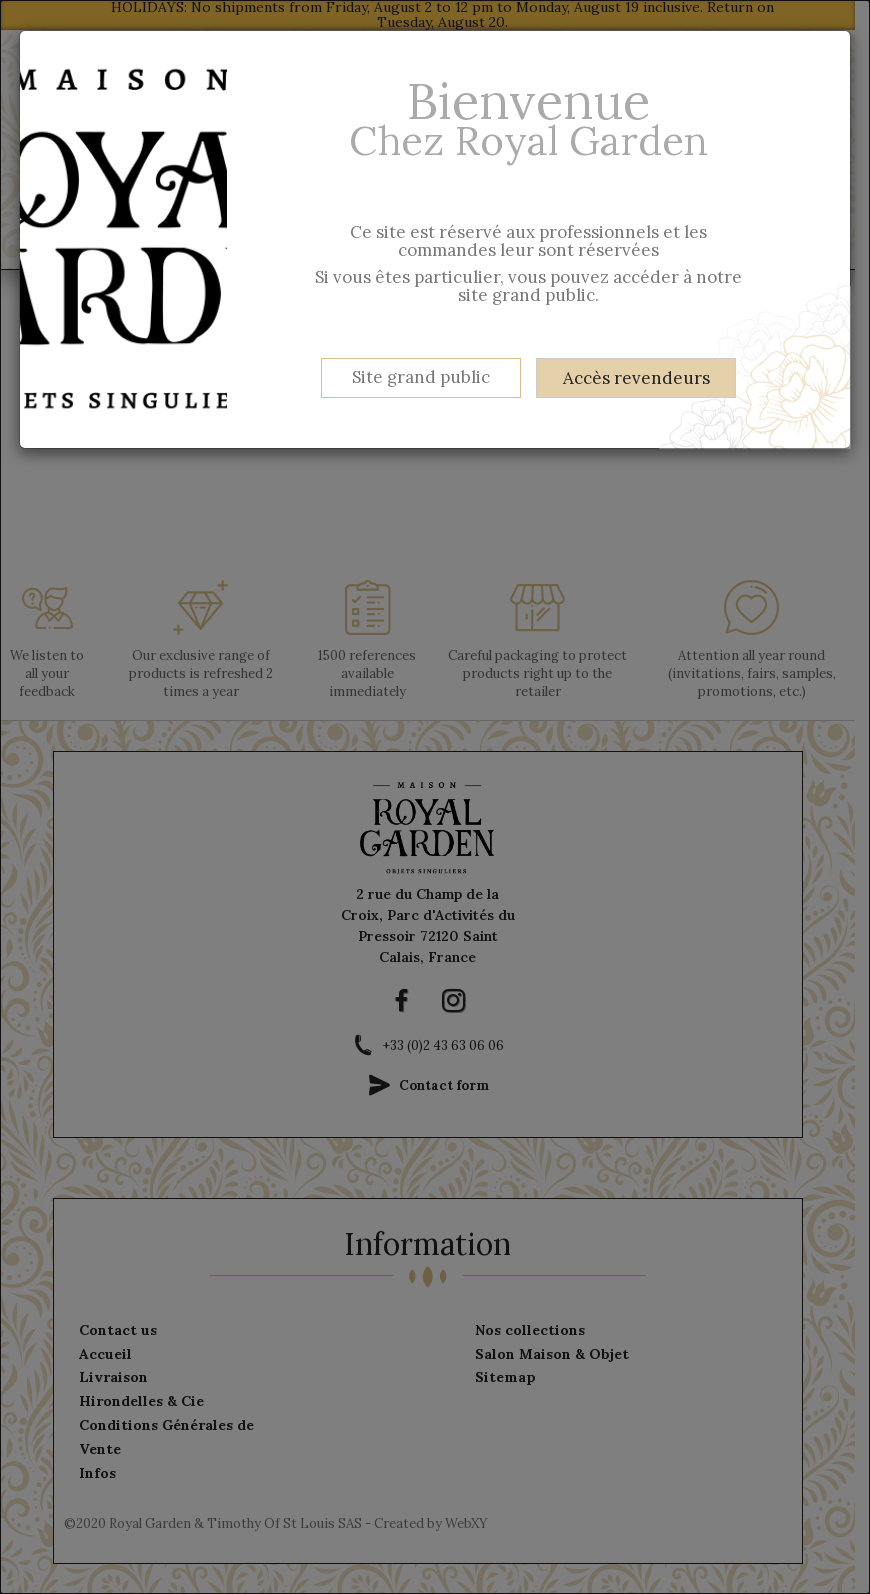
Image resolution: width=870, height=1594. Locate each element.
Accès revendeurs (636, 378)
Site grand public (421, 377)
